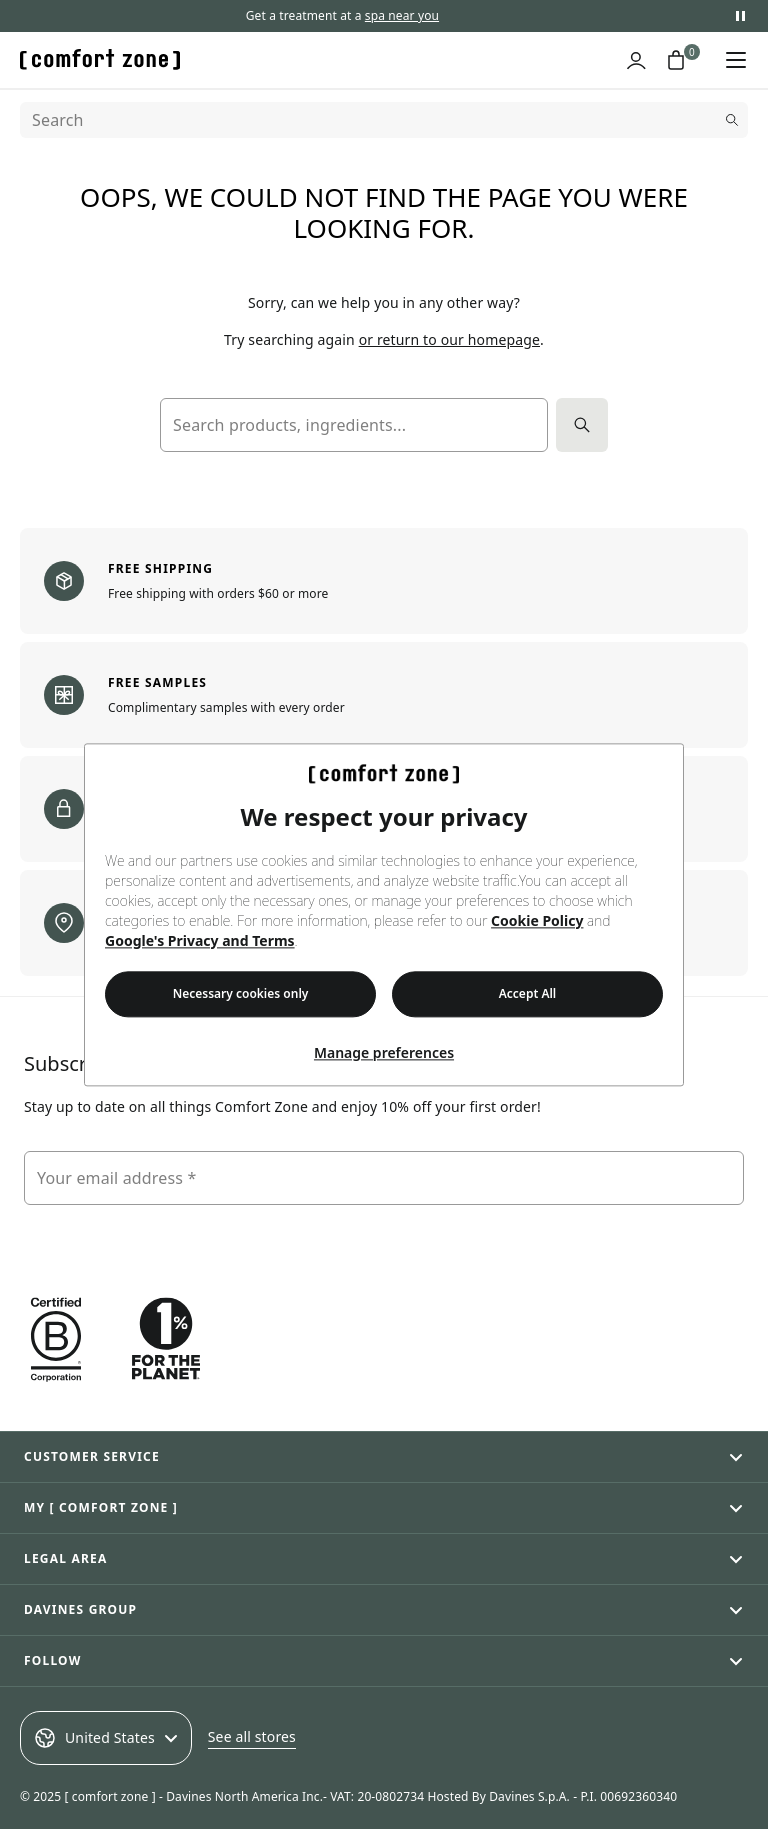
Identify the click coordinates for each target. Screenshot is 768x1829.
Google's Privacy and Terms (200, 940)
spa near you (402, 15)
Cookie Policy (537, 920)
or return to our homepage (449, 339)
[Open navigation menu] (736, 60)
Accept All (528, 993)
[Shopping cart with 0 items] (676, 60)
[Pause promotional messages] (740, 16)
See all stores (252, 1736)
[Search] (384, 120)
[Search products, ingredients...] (354, 425)
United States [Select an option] (106, 1738)
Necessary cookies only (241, 993)
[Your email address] (384, 1178)
